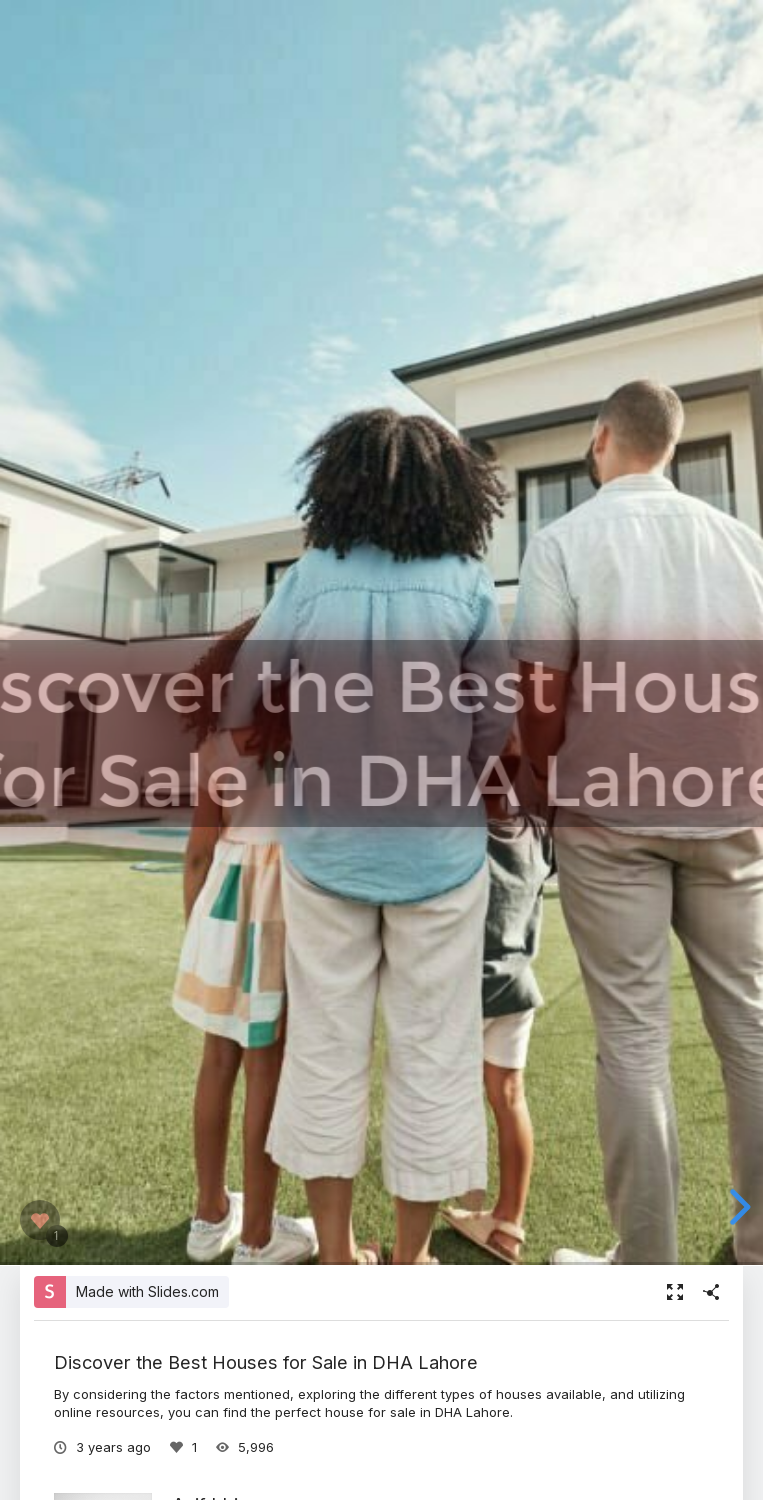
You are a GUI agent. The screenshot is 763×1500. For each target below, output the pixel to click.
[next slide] (737, 1207)
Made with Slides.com (147, 1291)
